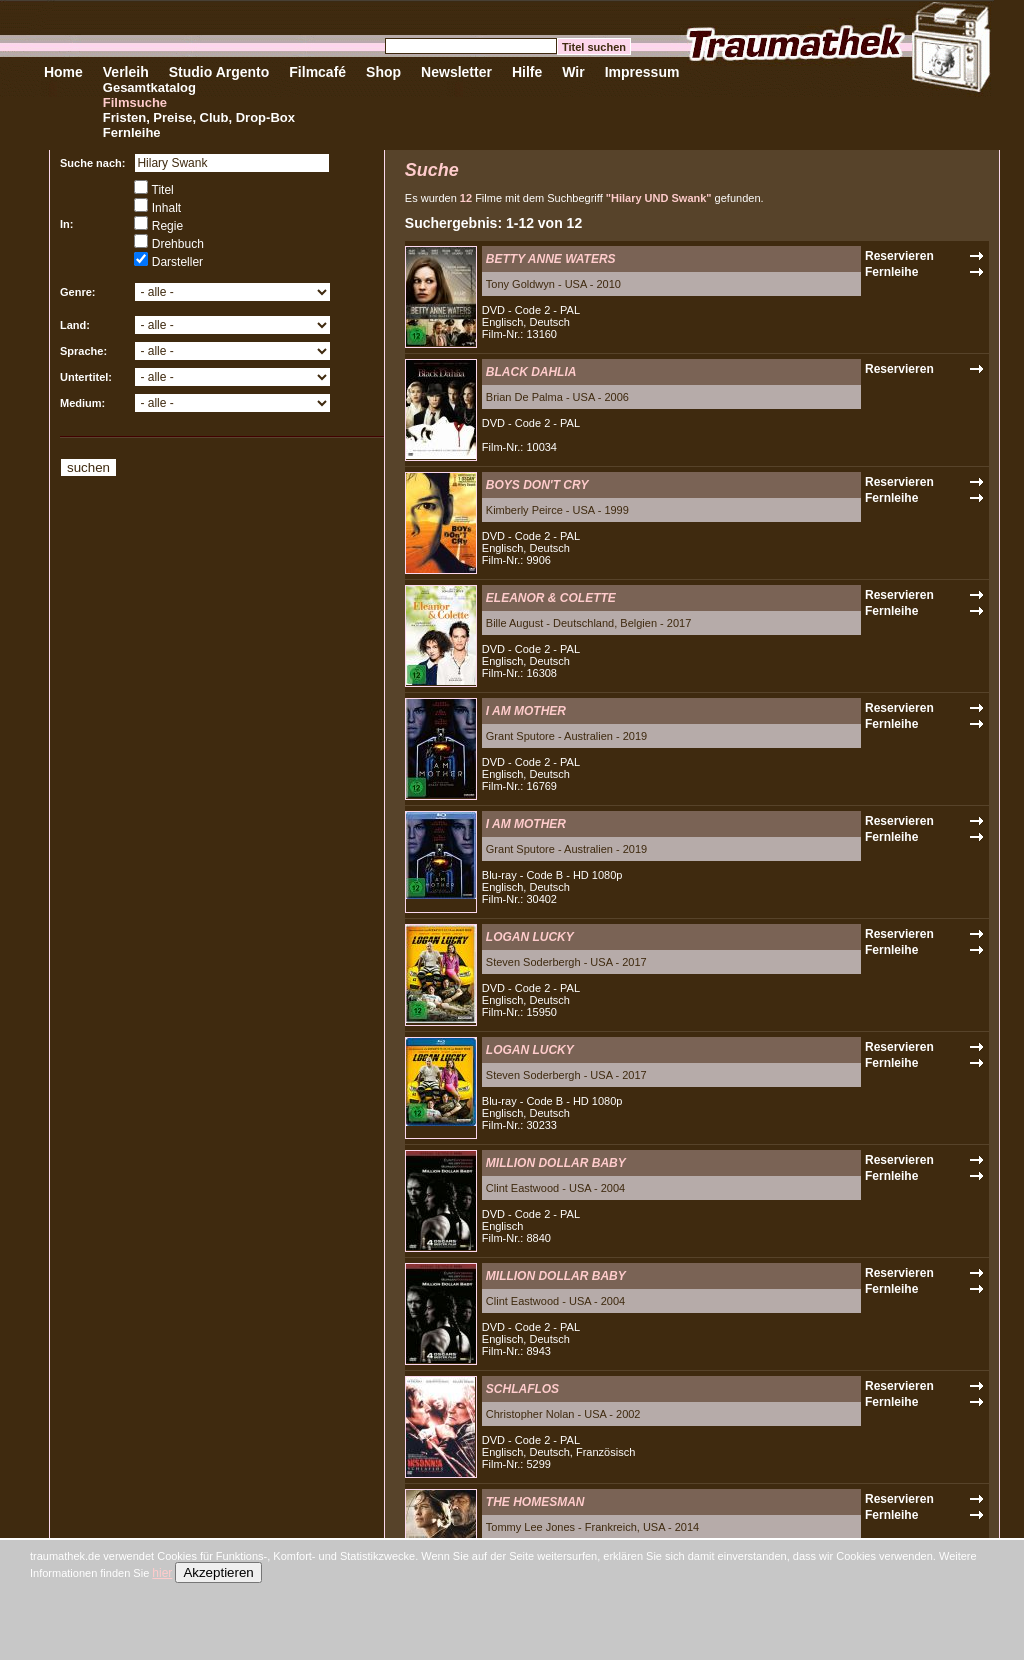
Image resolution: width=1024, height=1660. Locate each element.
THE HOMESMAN (535, 1502)
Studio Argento (219, 72)
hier (162, 1573)
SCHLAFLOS (522, 1389)
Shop (383, 72)
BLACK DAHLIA (531, 372)
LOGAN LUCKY (530, 937)
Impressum (642, 72)
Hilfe (527, 72)
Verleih (126, 72)
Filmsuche (135, 102)
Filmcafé (317, 72)
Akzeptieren (218, 1572)
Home (63, 72)
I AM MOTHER (526, 711)
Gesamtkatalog (149, 87)
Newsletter (456, 72)
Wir (573, 72)
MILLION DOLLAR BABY (556, 1163)
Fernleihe (132, 132)
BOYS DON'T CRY (537, 485)
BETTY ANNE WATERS (551, 259)
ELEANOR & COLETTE (551, 598)
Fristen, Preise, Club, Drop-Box (199, 117)
